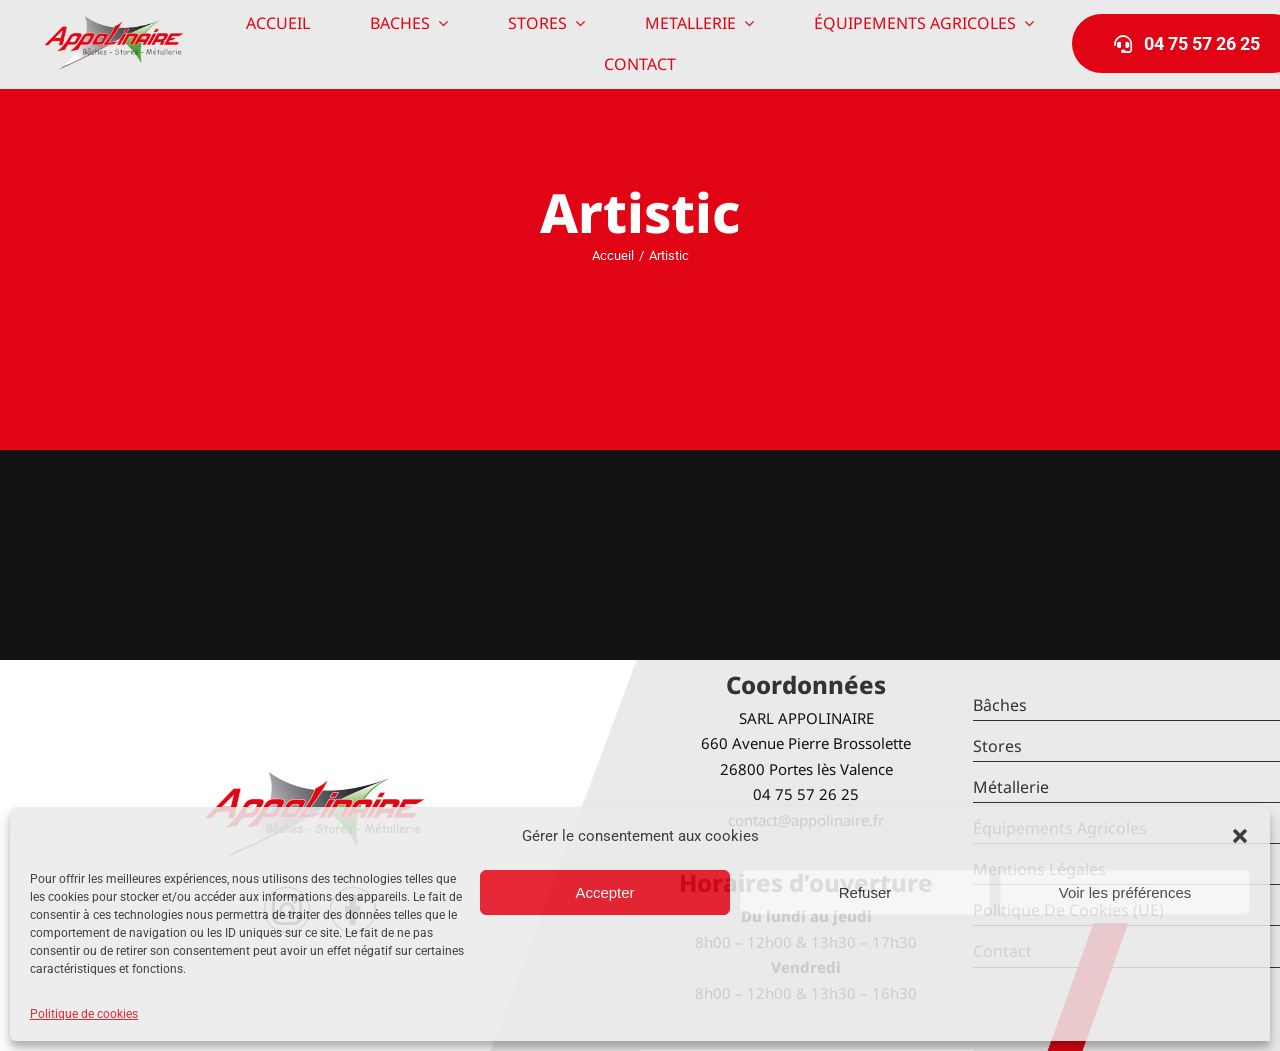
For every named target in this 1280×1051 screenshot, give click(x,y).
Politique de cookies (84, 1014)
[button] (1240, 836)
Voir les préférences (1125, 892)
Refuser (865, 892)
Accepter (604, 892)
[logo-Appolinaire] (114, 23)
